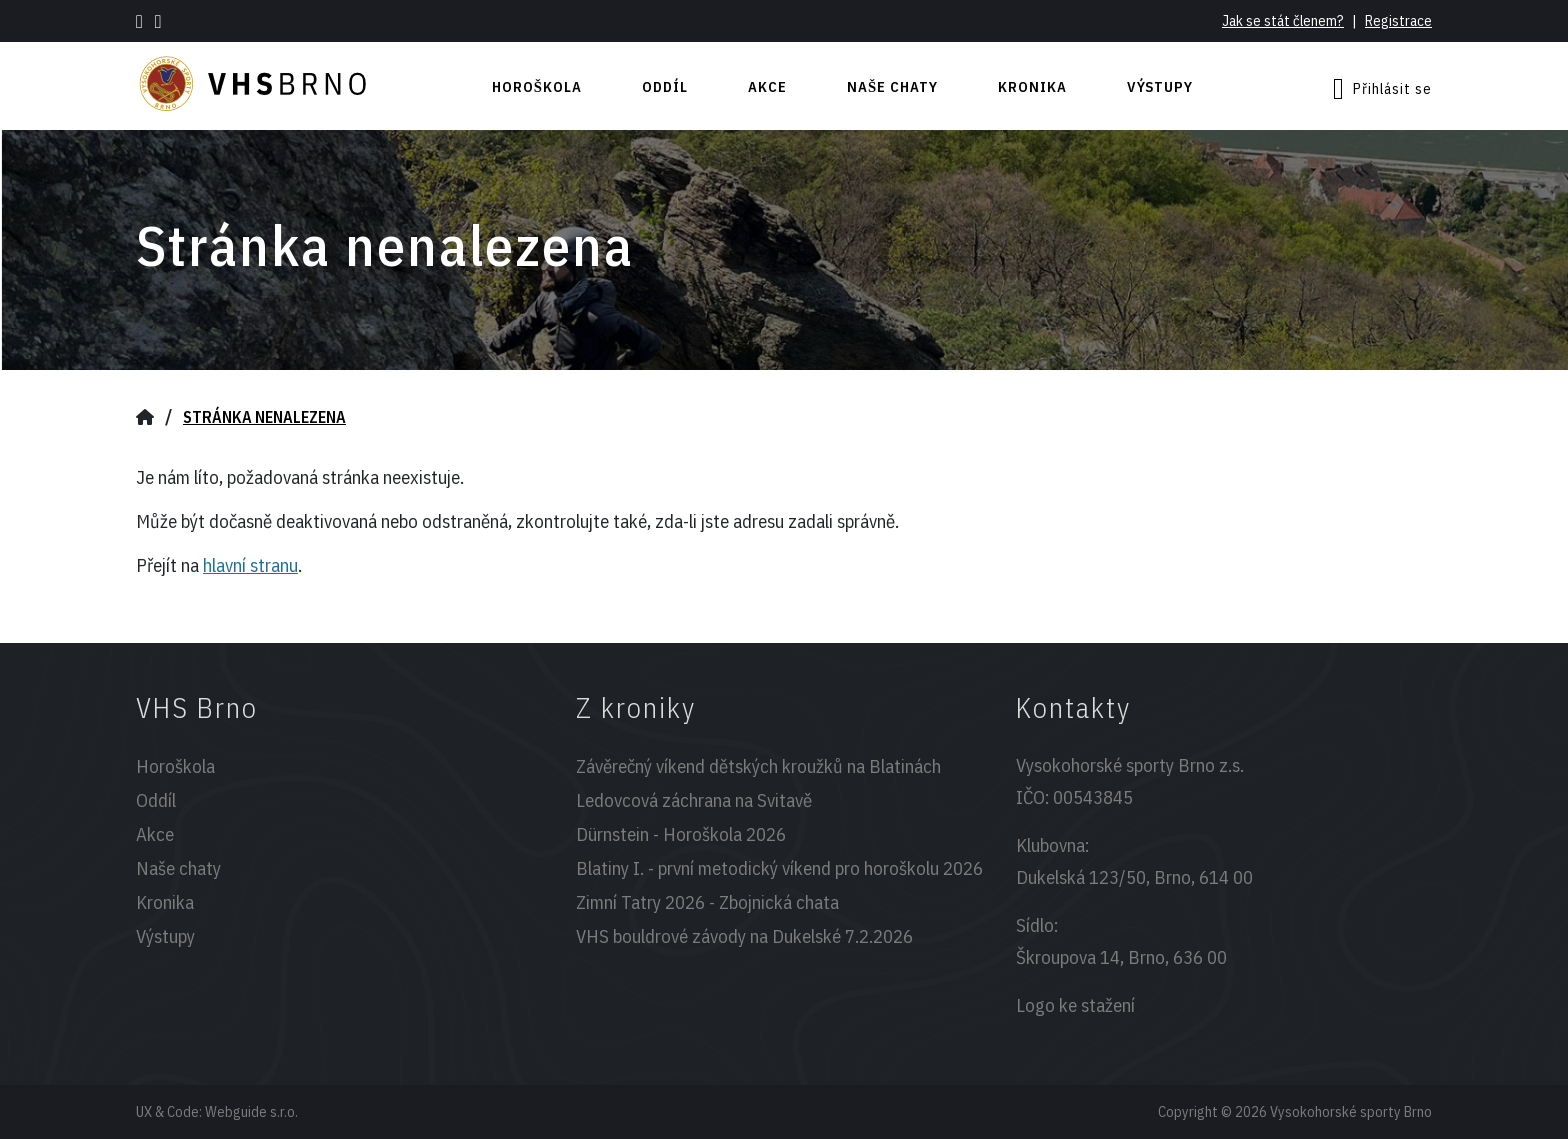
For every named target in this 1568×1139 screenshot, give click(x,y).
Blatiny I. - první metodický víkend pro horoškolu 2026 (779, 868)
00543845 (1093, 797)
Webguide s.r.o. (251, 1111)
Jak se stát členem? (1283, 20)
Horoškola (537, 86)
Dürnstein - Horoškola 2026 (681, 834)
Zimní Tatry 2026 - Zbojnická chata (707, 902)
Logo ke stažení (1075, 1005)
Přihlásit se (1382, 89)
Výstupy (1160, 86)
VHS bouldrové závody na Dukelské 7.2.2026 (744, 936)
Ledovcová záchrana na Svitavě (694, 800)
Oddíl (665, 86)
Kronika (1032, 86)
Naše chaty (892, 86)
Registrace (1398, 20)
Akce (767, 86)
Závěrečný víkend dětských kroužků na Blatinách (758, 766)
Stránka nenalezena (264, 417)
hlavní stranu (250, 565)
